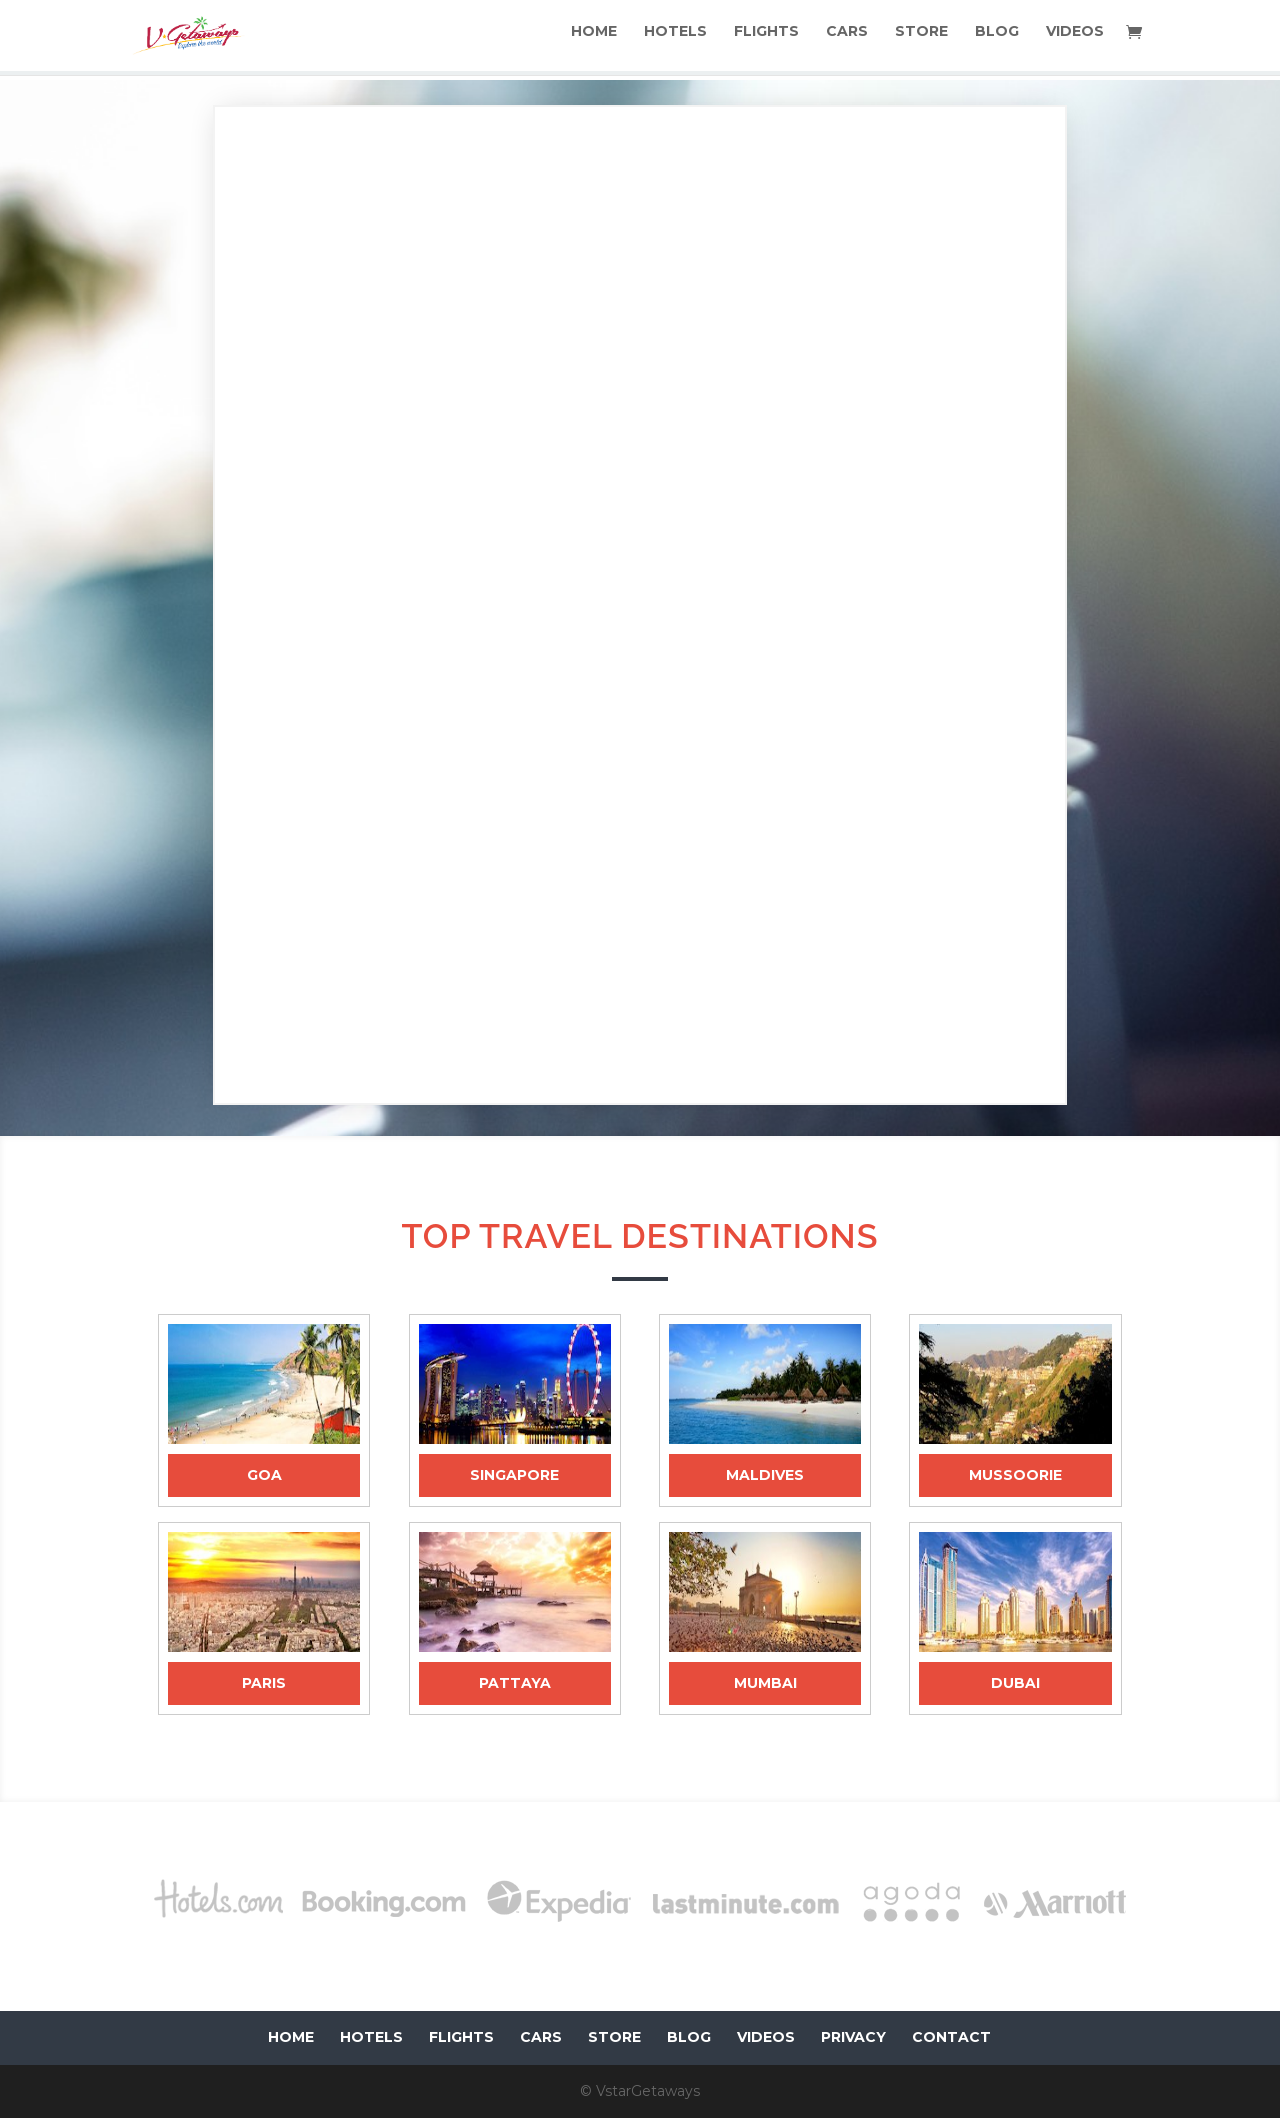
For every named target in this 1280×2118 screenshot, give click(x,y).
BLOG (998, 41)
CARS (850, 41)
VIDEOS (1075, 41)
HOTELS (680, 41)
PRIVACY (853, 2037)
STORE (923, 41)
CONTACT (951, 2037)
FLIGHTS (770, 41)
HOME (600, 41)
